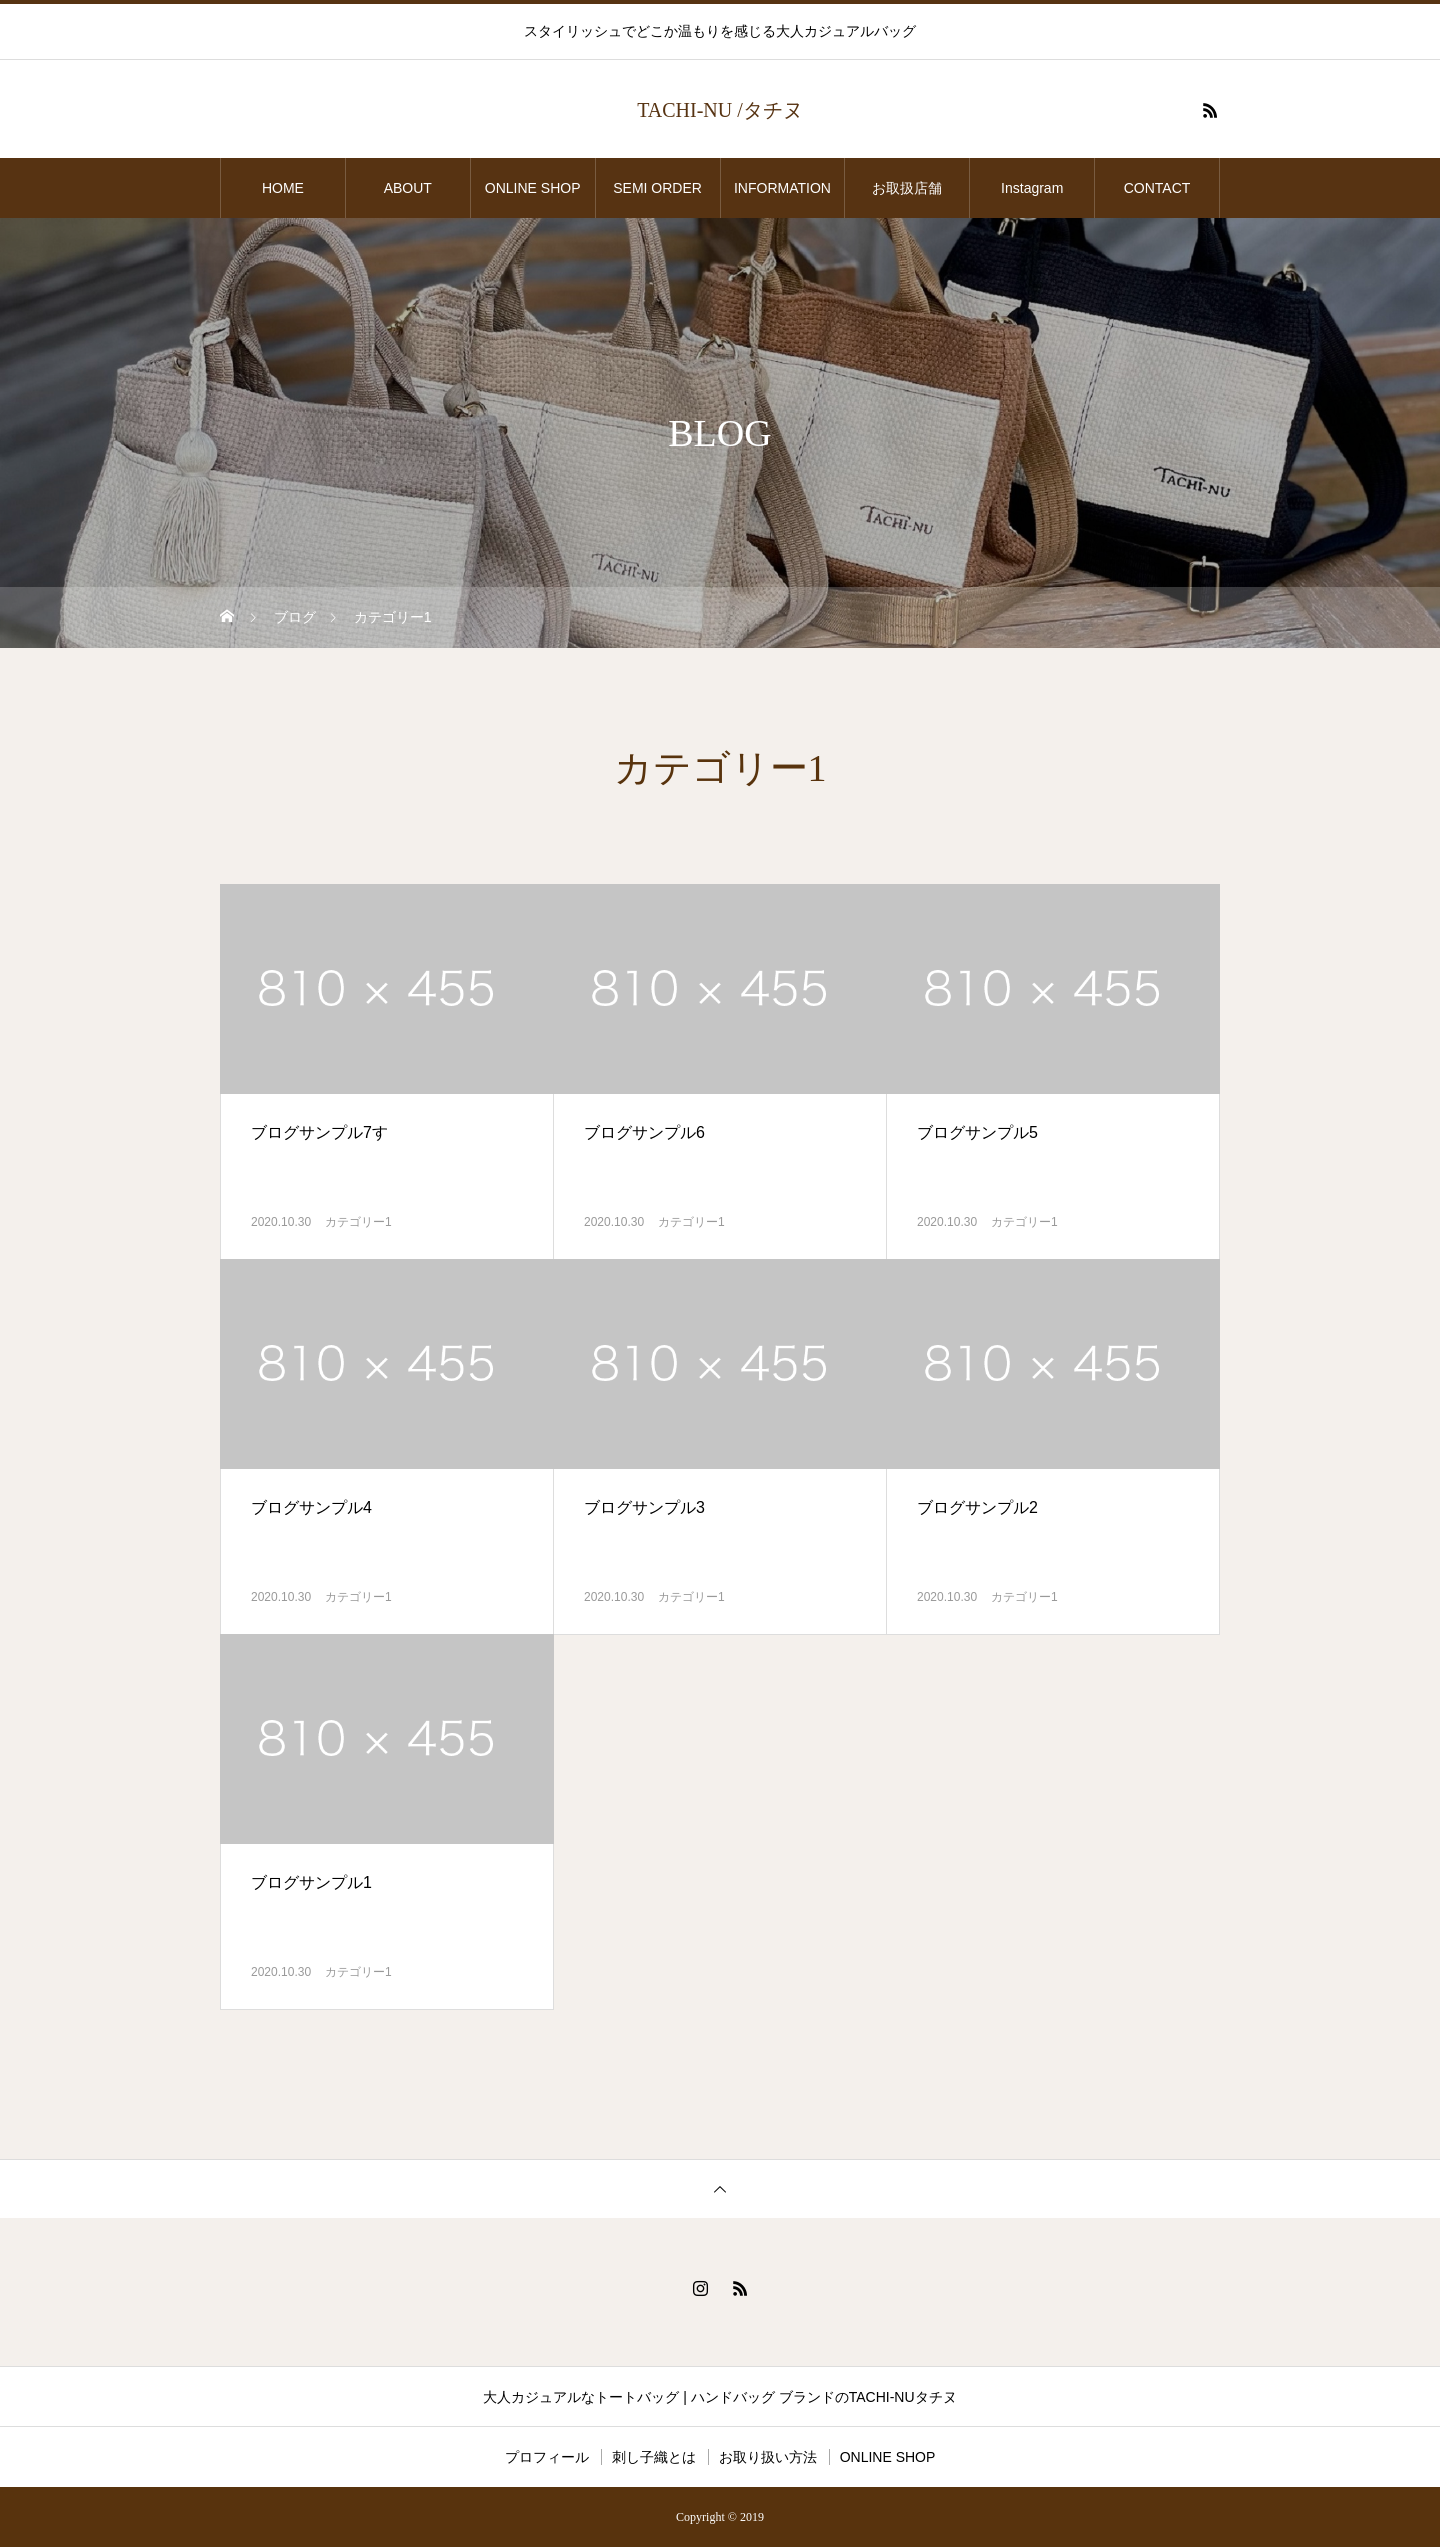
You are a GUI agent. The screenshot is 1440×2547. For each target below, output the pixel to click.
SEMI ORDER (657, 188)
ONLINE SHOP (533, 188)
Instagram (1032, 188)
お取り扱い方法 (768, 2457)
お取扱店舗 (914, 188)
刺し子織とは (654, 2457)
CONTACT (1157, 188)
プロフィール (547, 2457)
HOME (283, 188)
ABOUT (408, 188)
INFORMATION (782, 188)
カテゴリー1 (358, 1222)
